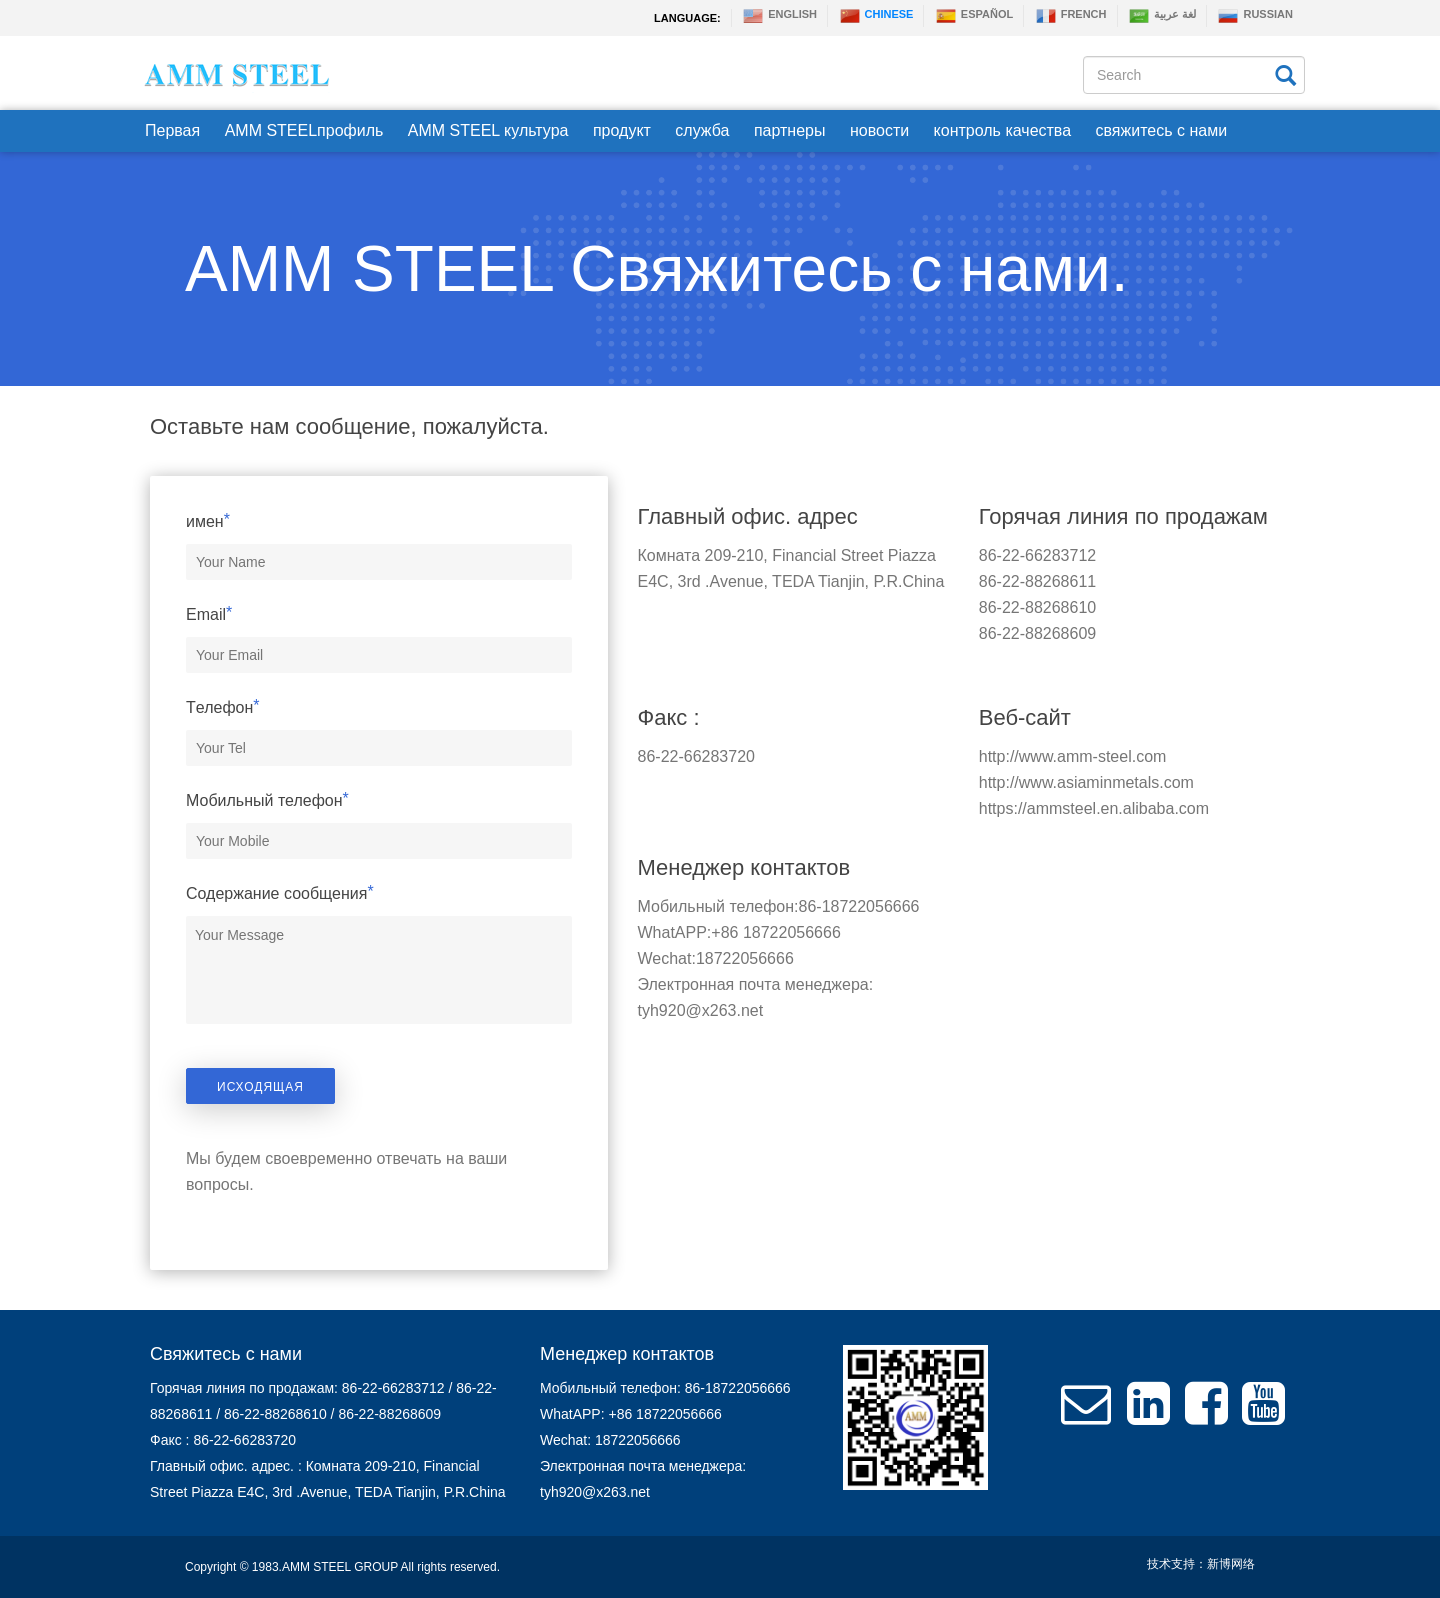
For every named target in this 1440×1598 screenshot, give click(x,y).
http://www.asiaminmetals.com (1086, 782)
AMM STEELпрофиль (304, 130)
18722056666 (745, 958)
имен (208, 521)
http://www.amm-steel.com (1073, 756)
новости (879, 130)
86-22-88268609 (1037, 633)
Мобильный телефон (267, 800)
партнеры (790, 130)
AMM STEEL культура (488, 130)
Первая (172, 130)
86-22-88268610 (1037, 607)
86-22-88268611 (1037, 581)
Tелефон (223, 707)
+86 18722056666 (775, 932)
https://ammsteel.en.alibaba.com (1094, 808)
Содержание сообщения (280, 893)
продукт (622, 130)
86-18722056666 (859, 906)
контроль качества (1002, 130)
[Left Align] (1284, 73)
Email (209, 614)
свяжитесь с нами (1162, 130)
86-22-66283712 (1037, 555)
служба (702, 130)
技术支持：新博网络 (1201, 1564)
